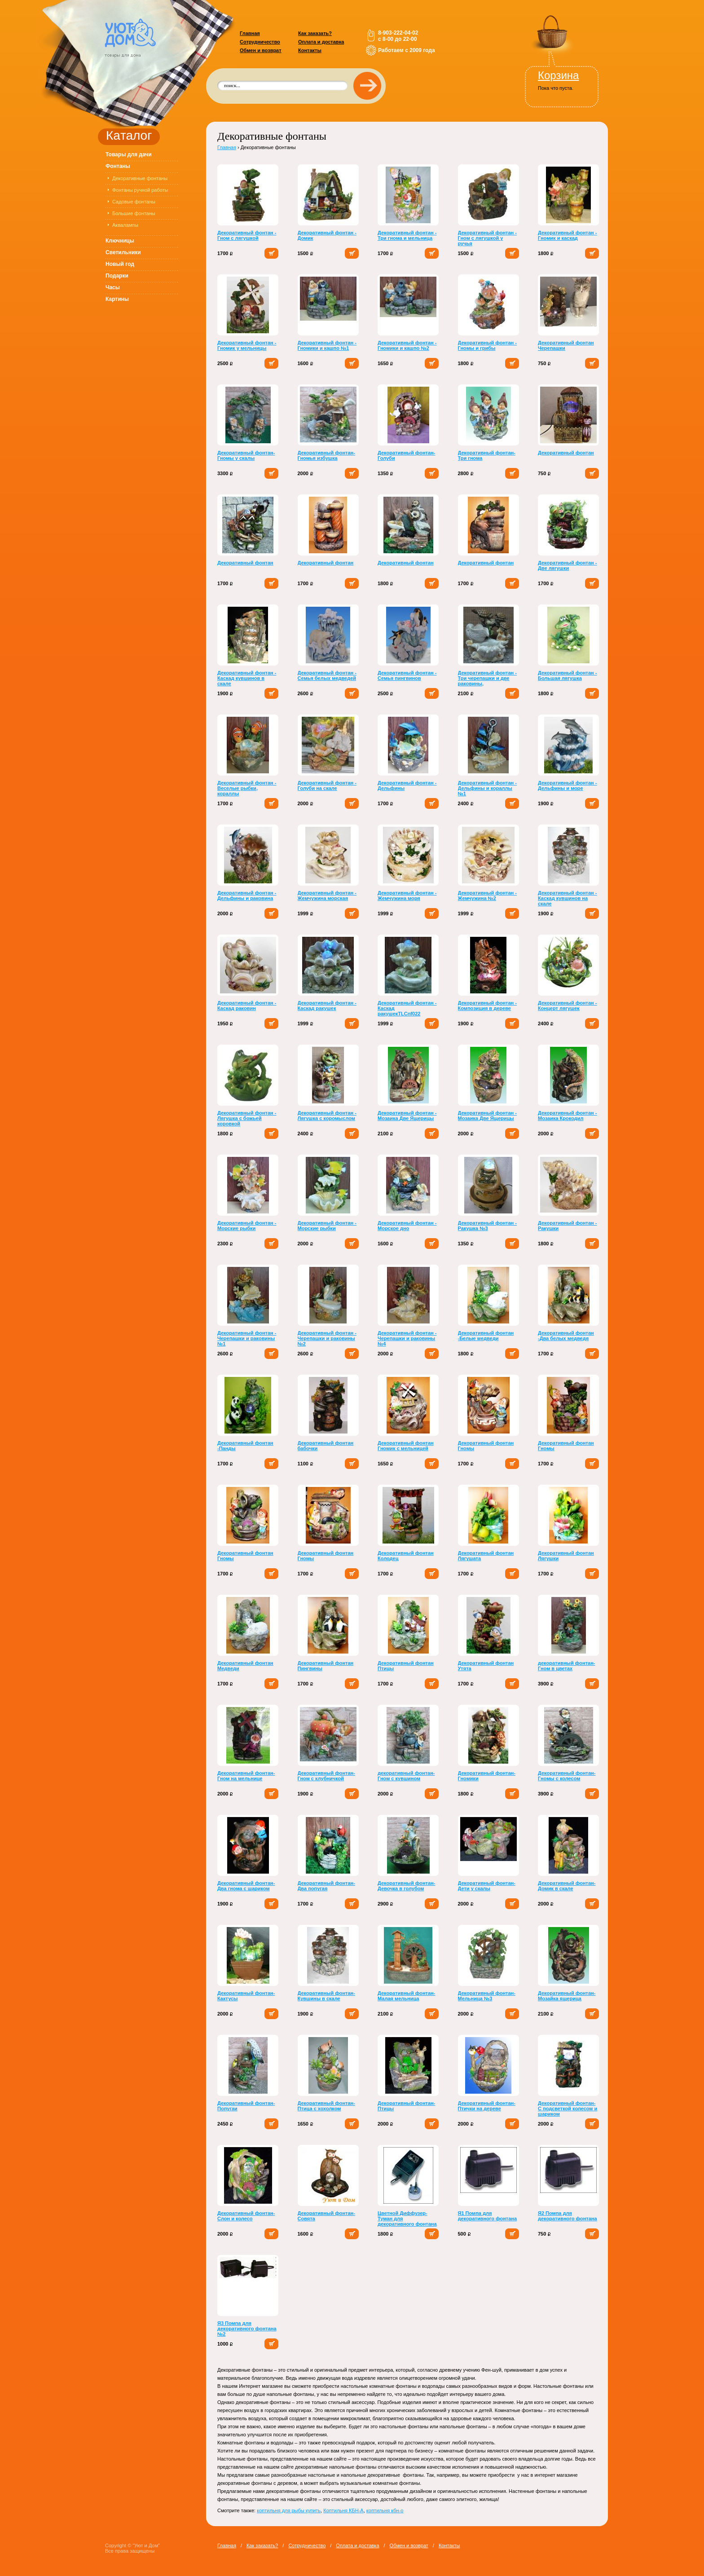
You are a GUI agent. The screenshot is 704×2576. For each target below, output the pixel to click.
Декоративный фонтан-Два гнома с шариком (246, 1885)
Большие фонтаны (133, 213)
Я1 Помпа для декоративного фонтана (487, 2215)
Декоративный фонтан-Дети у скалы (486, 1885)
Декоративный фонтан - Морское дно (407, 1225)
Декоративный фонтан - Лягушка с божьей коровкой (246, 1118)
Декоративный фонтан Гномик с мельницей (406, 1445)
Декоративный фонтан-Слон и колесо (246, 2215)
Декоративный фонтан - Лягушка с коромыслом (327, 1115)
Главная (250, 33)
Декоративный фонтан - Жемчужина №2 (487, 895)
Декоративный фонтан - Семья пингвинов (407, 675)
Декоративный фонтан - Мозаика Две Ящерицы (407, 1115)
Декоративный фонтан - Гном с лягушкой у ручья (487, 238)
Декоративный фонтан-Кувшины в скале (326, 1995)
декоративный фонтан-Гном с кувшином (406, 1775)
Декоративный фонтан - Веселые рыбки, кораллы (246, 788)
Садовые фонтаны (133, 201)
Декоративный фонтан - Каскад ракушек (327, 1005)
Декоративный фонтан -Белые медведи (486, 1335)
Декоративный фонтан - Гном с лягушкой (246, 235)
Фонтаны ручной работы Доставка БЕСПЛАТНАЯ (140, 191)
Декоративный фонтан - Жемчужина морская (327, 895)
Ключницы (120, 241)
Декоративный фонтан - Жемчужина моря (407, 895)
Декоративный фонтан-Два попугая (326, 1885)
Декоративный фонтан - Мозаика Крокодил (567, 1115)
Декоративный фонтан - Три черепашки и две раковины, (487, 678)
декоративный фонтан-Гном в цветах (566, 1665)
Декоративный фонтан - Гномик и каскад (567, 235)
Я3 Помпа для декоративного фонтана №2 (247, 2328)
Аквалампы (125, 225)
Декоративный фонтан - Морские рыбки (246, 1225)
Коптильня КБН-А (343, 2510)
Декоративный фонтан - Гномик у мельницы (246, 345)
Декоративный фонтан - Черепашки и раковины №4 (407, 1338)
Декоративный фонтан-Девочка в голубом (406, 1885)
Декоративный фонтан (566, 452)
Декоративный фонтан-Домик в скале (566, 1885)
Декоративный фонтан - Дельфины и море (567, 785)
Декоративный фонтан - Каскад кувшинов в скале (246, 678)
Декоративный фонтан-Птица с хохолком (326, 2105)
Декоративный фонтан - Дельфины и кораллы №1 (487, 788)
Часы (113, 287)
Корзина (558, 75)
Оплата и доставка (321, 41)
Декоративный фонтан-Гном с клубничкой (326, 1775)
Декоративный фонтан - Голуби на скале (327, 785)
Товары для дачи (129, 154)
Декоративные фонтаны (139, 178)
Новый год (120, 264)
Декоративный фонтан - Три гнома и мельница (407, 235)
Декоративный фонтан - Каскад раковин (246, 1005)
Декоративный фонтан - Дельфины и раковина (246, 895)
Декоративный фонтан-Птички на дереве (486, 2105)
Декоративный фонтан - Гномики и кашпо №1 (327, 345)
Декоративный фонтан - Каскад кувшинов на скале (567, 898)
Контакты (309, 50)
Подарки (117, 276)
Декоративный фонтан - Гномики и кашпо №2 (407, 345)
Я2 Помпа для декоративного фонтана (567, 2215)
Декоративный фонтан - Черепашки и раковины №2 (327, 1338)
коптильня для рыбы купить (289, 2510)
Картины (117, 299)
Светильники (123, 252)
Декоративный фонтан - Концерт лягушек (567, 1005)
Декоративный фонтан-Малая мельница (406, 1995)
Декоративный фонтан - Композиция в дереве (487, 1005)
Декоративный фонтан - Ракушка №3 (487, 1225)
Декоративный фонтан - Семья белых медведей (327, 675)
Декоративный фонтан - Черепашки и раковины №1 (246, 1338)
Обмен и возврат (261, 50)
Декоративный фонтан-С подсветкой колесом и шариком (567, 2108)
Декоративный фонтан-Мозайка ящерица (566, 1995)
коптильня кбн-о (385, 2510)
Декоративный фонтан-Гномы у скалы (246, 455)
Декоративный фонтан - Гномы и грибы (487, 345)
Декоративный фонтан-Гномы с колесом (566, 1775)
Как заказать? (315, 33)
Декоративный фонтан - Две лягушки (567, 565)
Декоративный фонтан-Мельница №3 (486, 1995)
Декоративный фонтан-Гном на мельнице (246, 1775)
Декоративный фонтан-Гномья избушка (326, 455)
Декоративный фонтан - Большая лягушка (567, 675)
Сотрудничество (260, 41)
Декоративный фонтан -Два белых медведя (566, 1335)
